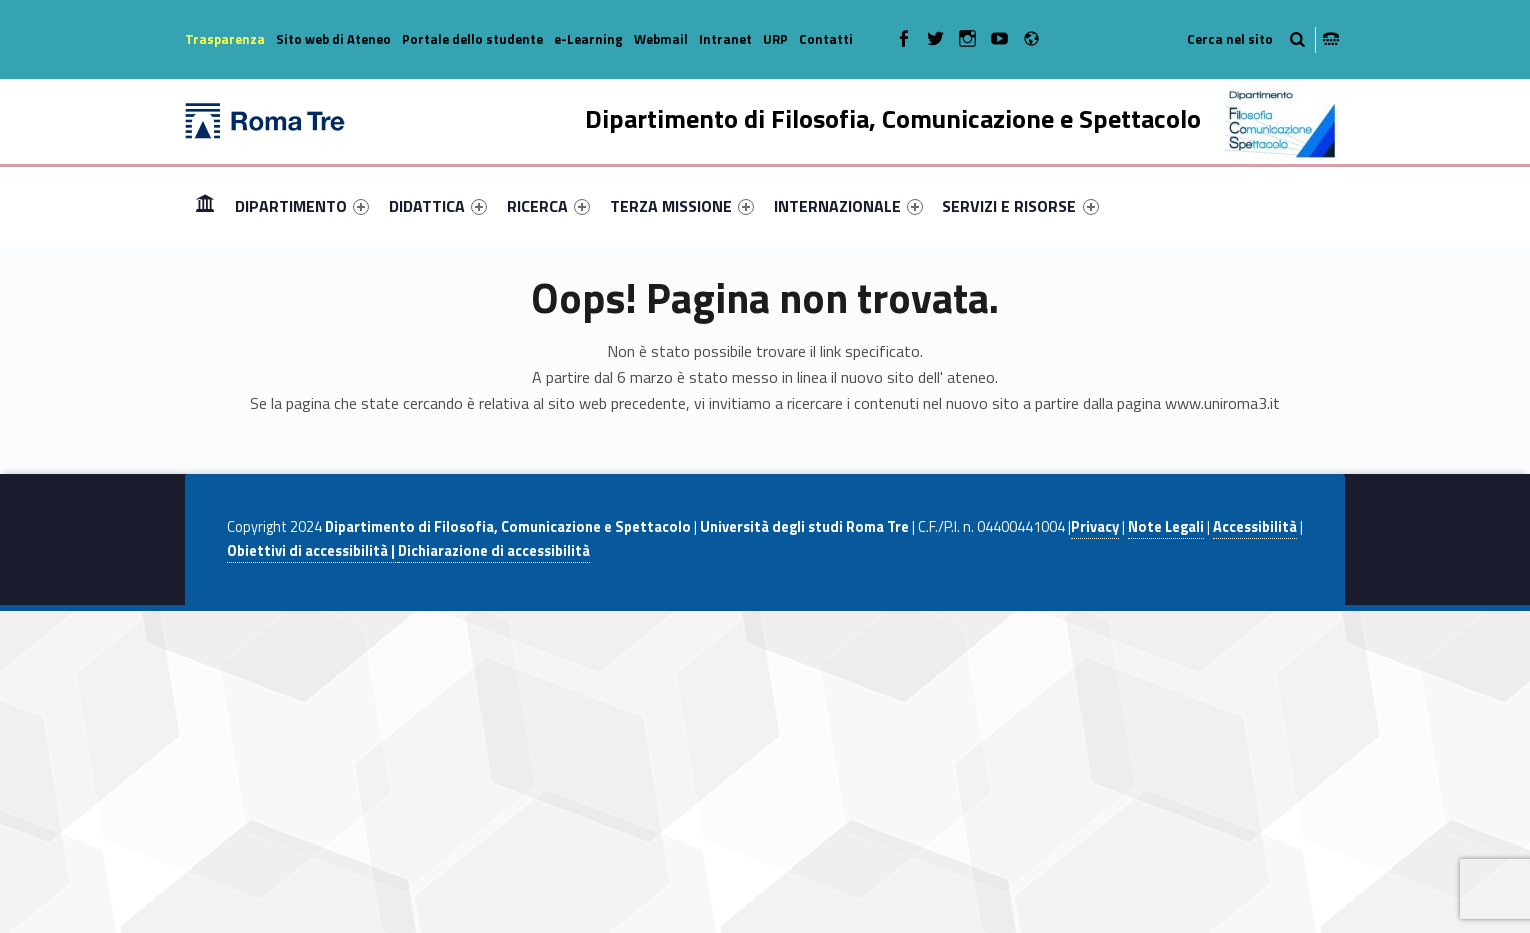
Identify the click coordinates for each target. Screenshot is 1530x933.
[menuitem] (205, 206)
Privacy (1095, 527)
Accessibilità (1255, 527)
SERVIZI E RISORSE (1020, 206)
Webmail (661, 39)
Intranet (725, 39)
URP (775, 39)
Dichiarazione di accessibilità (494, 551)
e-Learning (588, 39)
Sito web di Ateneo (333, 39)
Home (205, 205)
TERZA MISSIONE (682, 206)
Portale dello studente (472, 39)
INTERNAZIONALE (848, 206)
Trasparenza (225, 39)
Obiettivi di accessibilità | (312, 551)
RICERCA (548, 206)
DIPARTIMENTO (302, 206)
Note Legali (1166, 527)
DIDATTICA (438, 206)
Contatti (826, 39)
